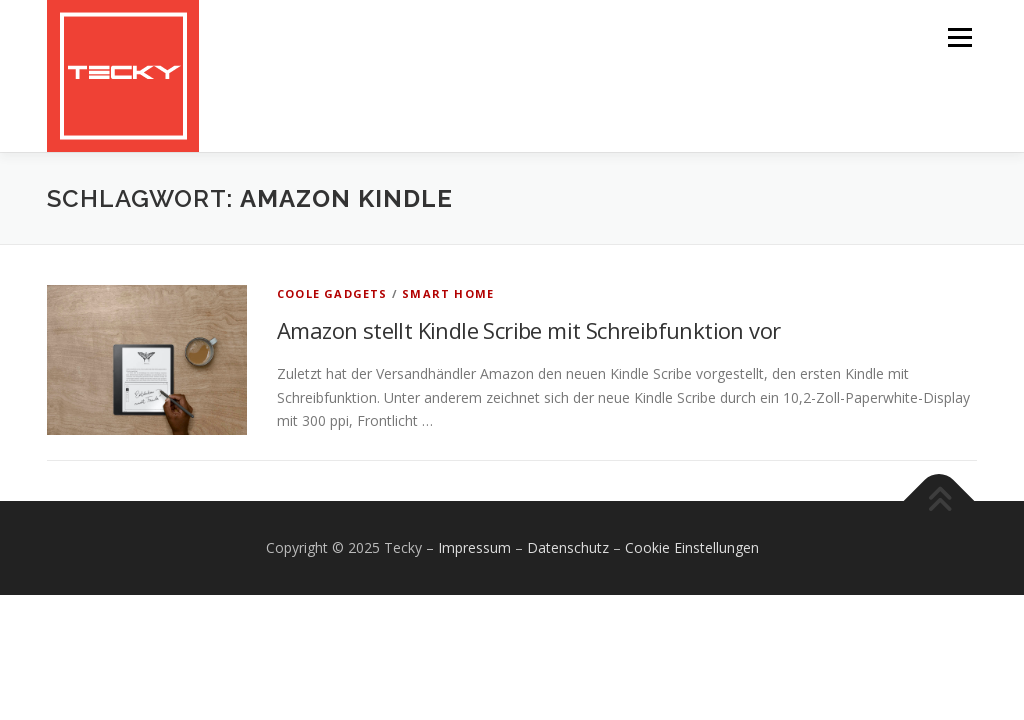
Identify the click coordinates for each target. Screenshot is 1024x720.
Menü (959, 37)
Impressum (474, 547)
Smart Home (448, 293)
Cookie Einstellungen (692, 547)
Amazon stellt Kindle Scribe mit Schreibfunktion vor (528, 330)
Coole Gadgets (332, 293)
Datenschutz (568, 547)
